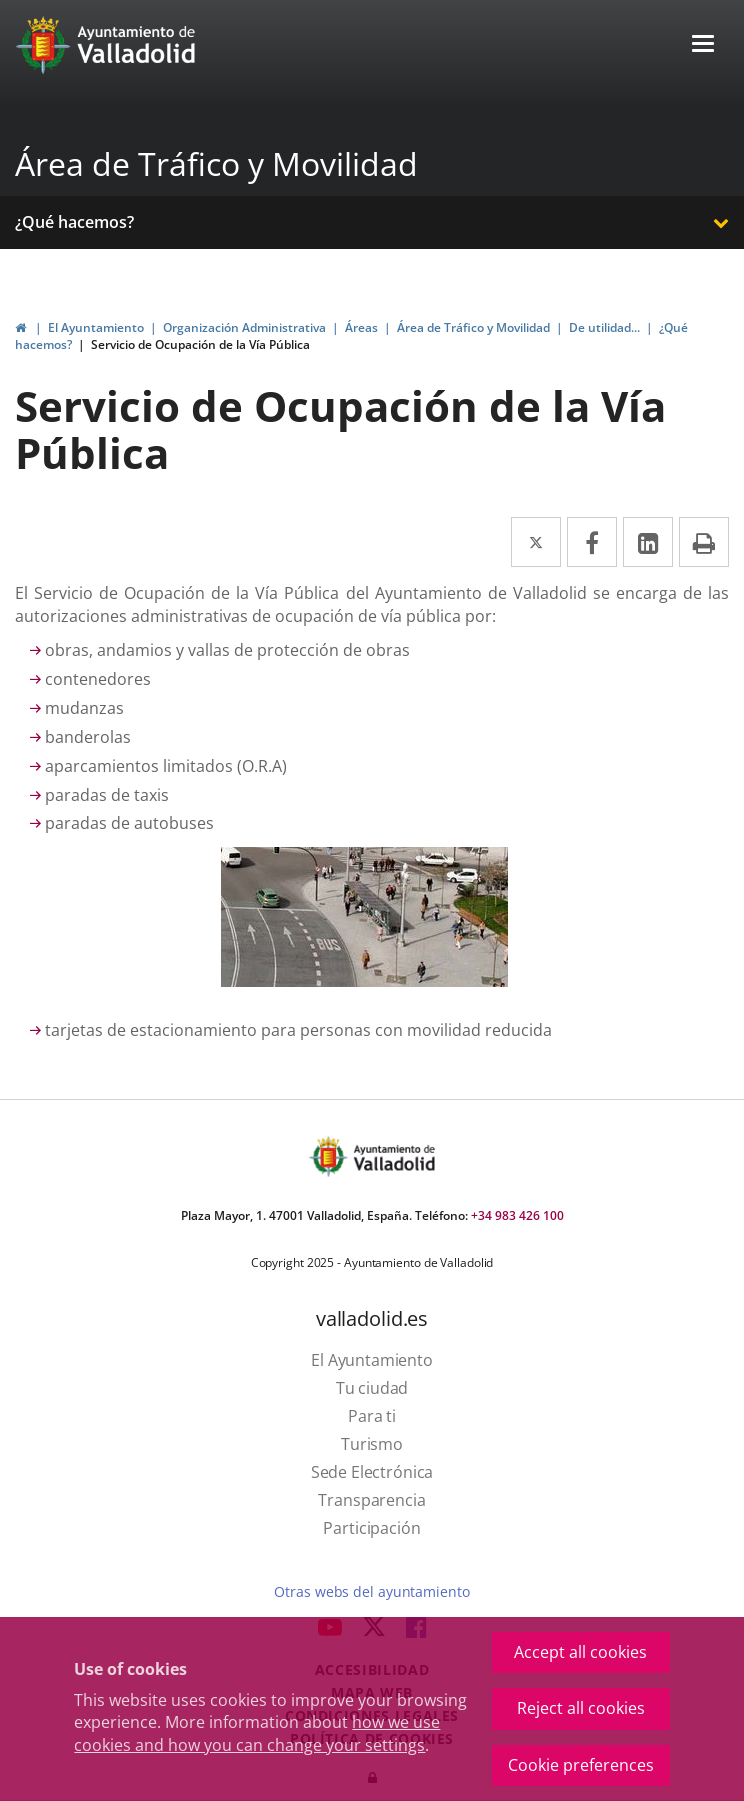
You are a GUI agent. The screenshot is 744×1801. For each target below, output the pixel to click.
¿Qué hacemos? (74, 222)
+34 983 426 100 (517, 1215)
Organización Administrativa (244, 327)
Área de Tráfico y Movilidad (216, 163)
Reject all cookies (581, 1708)
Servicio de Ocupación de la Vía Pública (200, 344)
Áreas (361, 327)
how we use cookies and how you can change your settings (257, 1733)
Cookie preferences (581, 1765)
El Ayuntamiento (96, 327)
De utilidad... (604, 327)
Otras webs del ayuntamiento (371, 1591)
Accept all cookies (580, 1652)
